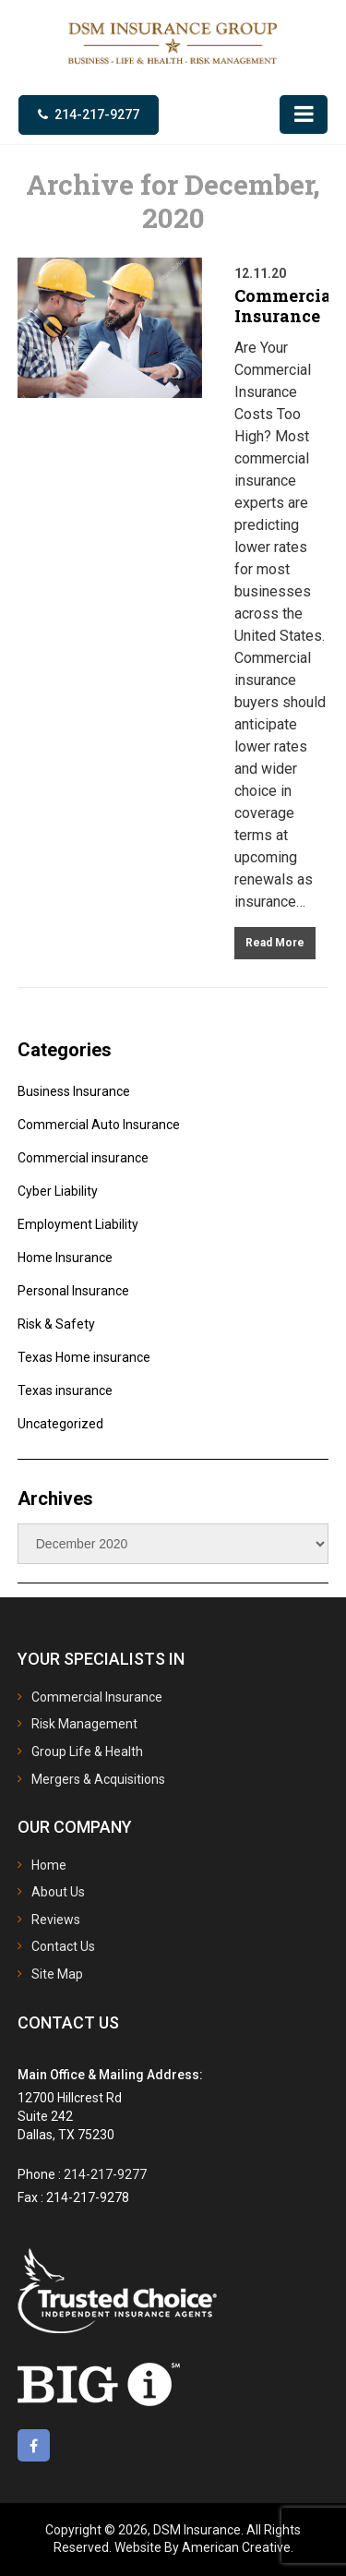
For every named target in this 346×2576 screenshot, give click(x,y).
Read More (274, 942)
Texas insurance (65, 1390)
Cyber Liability (58, 1191)
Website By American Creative (202, 2547)
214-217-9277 (96, 114)
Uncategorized (60, 1423)
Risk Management (84, 1723)
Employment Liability (78, 1224)
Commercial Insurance (286, 305)
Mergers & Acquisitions (98, 1779)
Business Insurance (74, 1091)
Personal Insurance (73, 1290)
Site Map (57, 1974)
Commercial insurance (83, 1157)
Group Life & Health (87, 1751)
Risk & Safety (56, 1324)
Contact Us (63, 1946)
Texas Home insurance (84, 1357)
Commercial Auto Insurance (99, 1124)
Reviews (55, 1919)
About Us (58, 1891)
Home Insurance (65, 1257)
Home (48, 1865)
